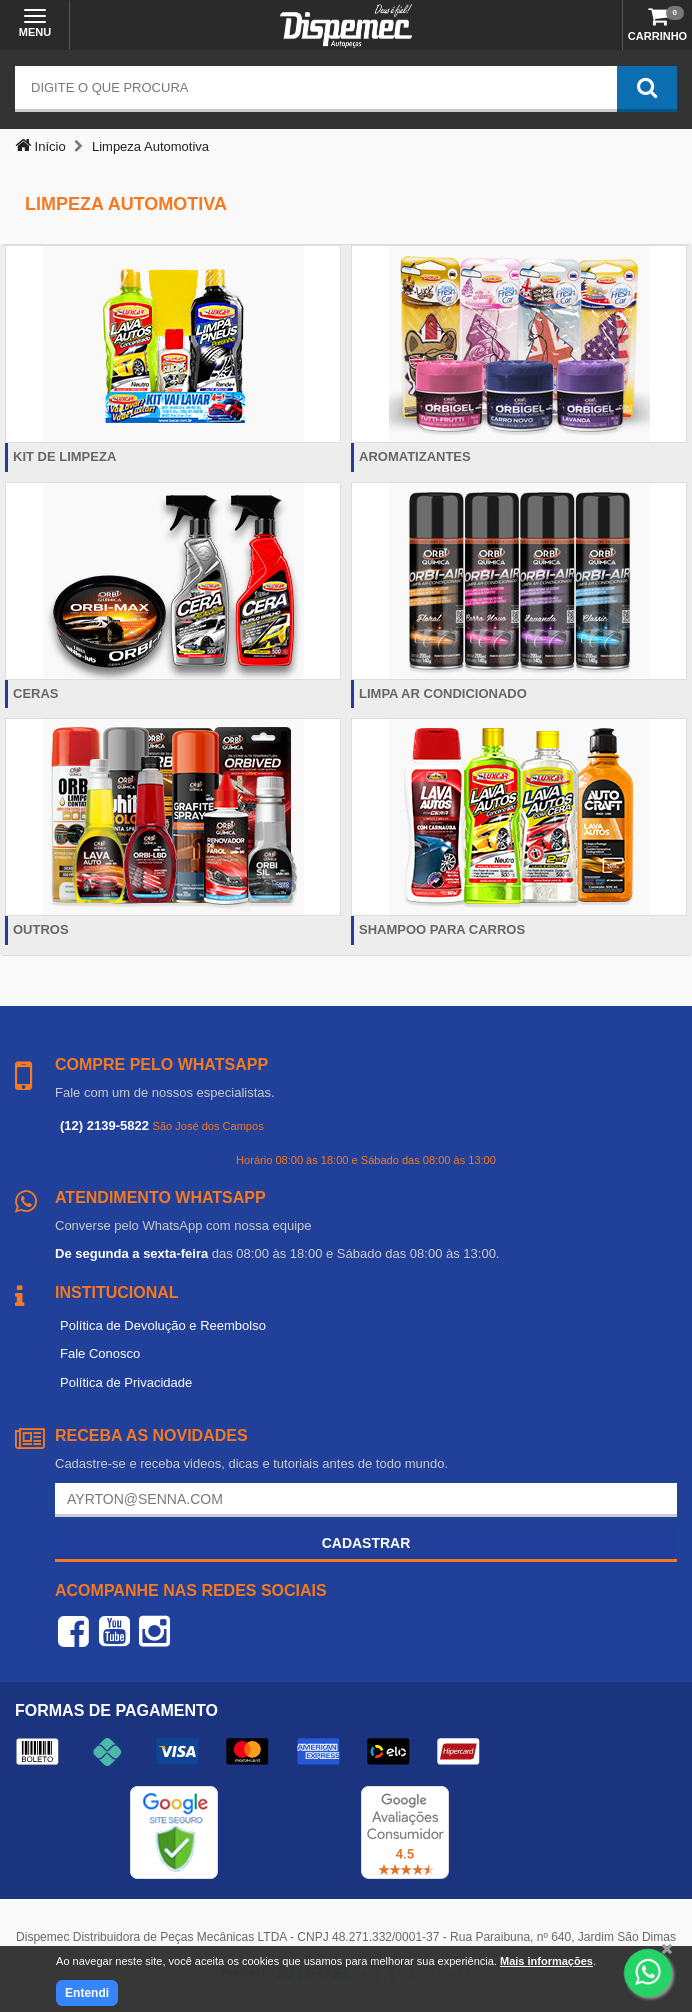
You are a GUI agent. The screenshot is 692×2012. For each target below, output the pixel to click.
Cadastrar (366, 1543)
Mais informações (546, 1961)
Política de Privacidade (126, 1382)
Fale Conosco (100, 1353)
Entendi (87, 1993)
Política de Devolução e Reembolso (163, 1325)
